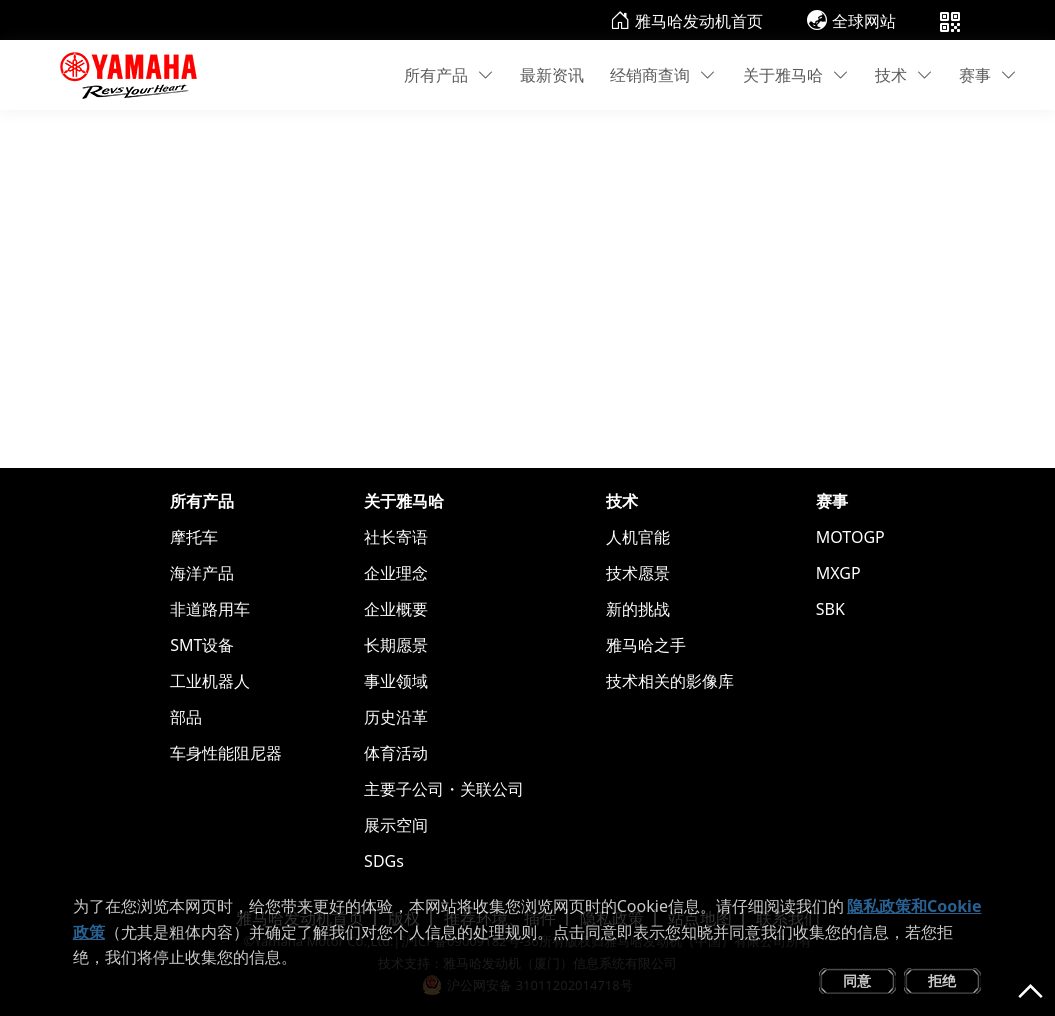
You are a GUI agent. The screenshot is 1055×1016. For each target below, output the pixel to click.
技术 (904, 75)
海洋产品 (202, 573)
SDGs (384, 861)
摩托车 (194, 537)
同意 (857, 980)
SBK (830, 609)
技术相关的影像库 (670, 681)
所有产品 (449, 75)
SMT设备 (202, 645)
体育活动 (396, 753)
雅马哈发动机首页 (686, 21)
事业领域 (396, 681)
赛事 (988, 75)
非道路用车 (210, 609)
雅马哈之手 (646, 645)
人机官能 (638, 537)
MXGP (838, 573)
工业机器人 (210, 681)
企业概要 (396, 609)
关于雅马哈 (796, 75)
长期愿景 (396, 645)
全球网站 (851, 21)
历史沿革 (396, 717)
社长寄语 (396, 537)
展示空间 (396, 825)
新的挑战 (638, 609)
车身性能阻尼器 (226, 753)
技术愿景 (638, 573)
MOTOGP (850, 537)
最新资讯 (552, 75)
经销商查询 (663, 75)
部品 (186, 717)
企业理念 (396, 573)
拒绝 (942, 980)
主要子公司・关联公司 (444, 789)
